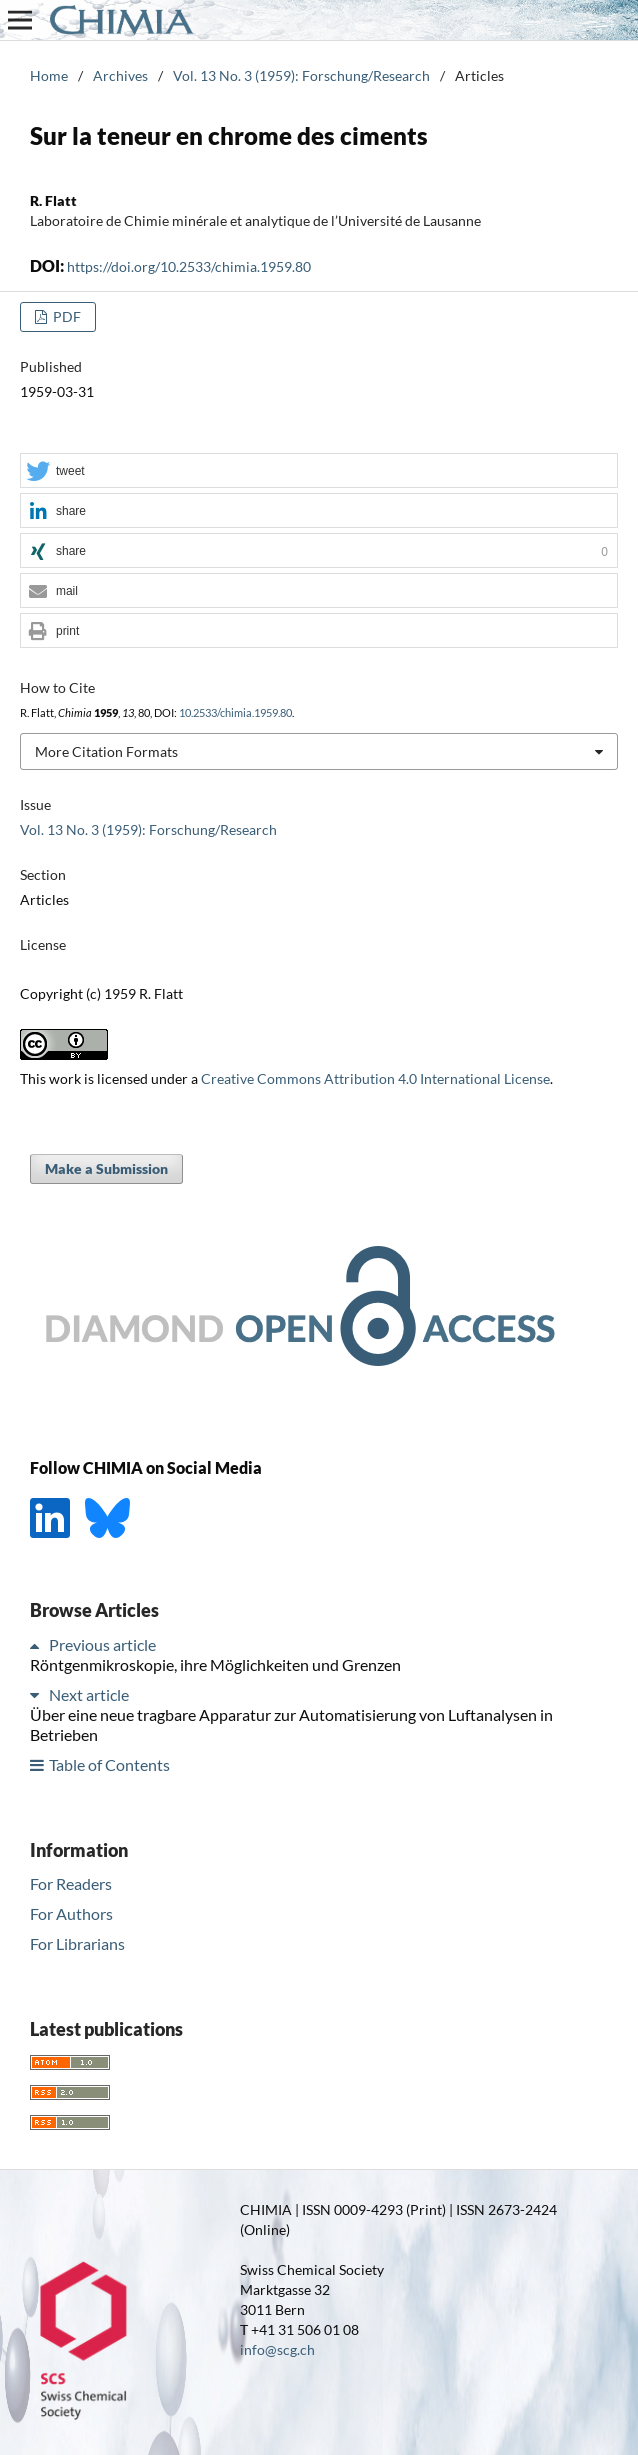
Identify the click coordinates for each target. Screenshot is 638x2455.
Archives (120, 75)
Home (49, 75)
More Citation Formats (106, 751)
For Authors (71, 1913)
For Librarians (77, 1943)
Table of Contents (109, 1764)
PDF (65, 316)
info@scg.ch (277, 2349)
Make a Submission (106, 1168)
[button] (319, 471)
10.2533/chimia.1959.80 (235, 713)
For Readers (71, 1883)
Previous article (102, 1644)
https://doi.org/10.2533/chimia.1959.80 (189, 266)
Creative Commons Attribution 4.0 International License (375, 1078)
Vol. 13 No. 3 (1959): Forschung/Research (301, 75)
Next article (89, 1694)
